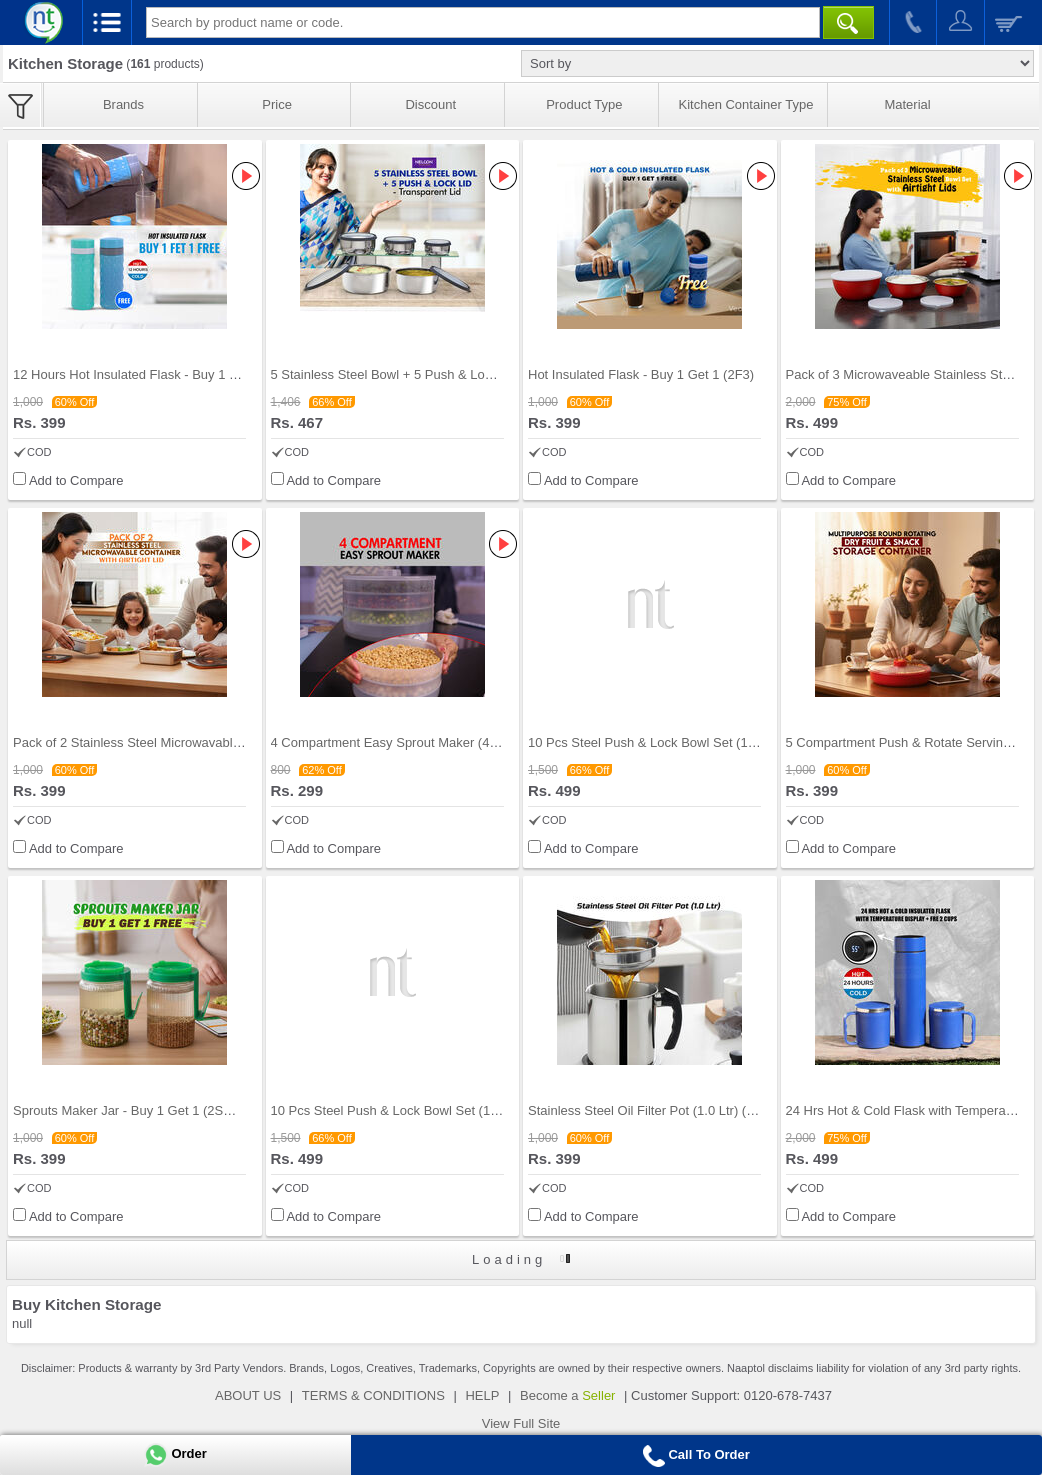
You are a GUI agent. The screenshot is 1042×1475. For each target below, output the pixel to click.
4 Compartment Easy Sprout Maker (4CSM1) (400, 742)
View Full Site (521, 1423)
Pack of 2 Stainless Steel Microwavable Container (156, 742)
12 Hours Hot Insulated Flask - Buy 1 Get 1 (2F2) (154, 374)
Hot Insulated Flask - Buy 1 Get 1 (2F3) (641, 374)
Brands (123, 104)
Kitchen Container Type (746, 104)
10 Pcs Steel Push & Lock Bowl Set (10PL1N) (660, 742)
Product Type (584, 104)
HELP (482, 1395)
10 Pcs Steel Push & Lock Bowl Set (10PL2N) (403, 1110)
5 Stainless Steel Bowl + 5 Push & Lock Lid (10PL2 (418, 374)
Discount (430, 104)
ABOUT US (248, 1395)
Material (907, 104)
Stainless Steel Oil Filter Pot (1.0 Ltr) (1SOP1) (660, 1110)
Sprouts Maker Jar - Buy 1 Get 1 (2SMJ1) (132, 1110)
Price (277, 104)
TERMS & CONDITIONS (373, 1395)
